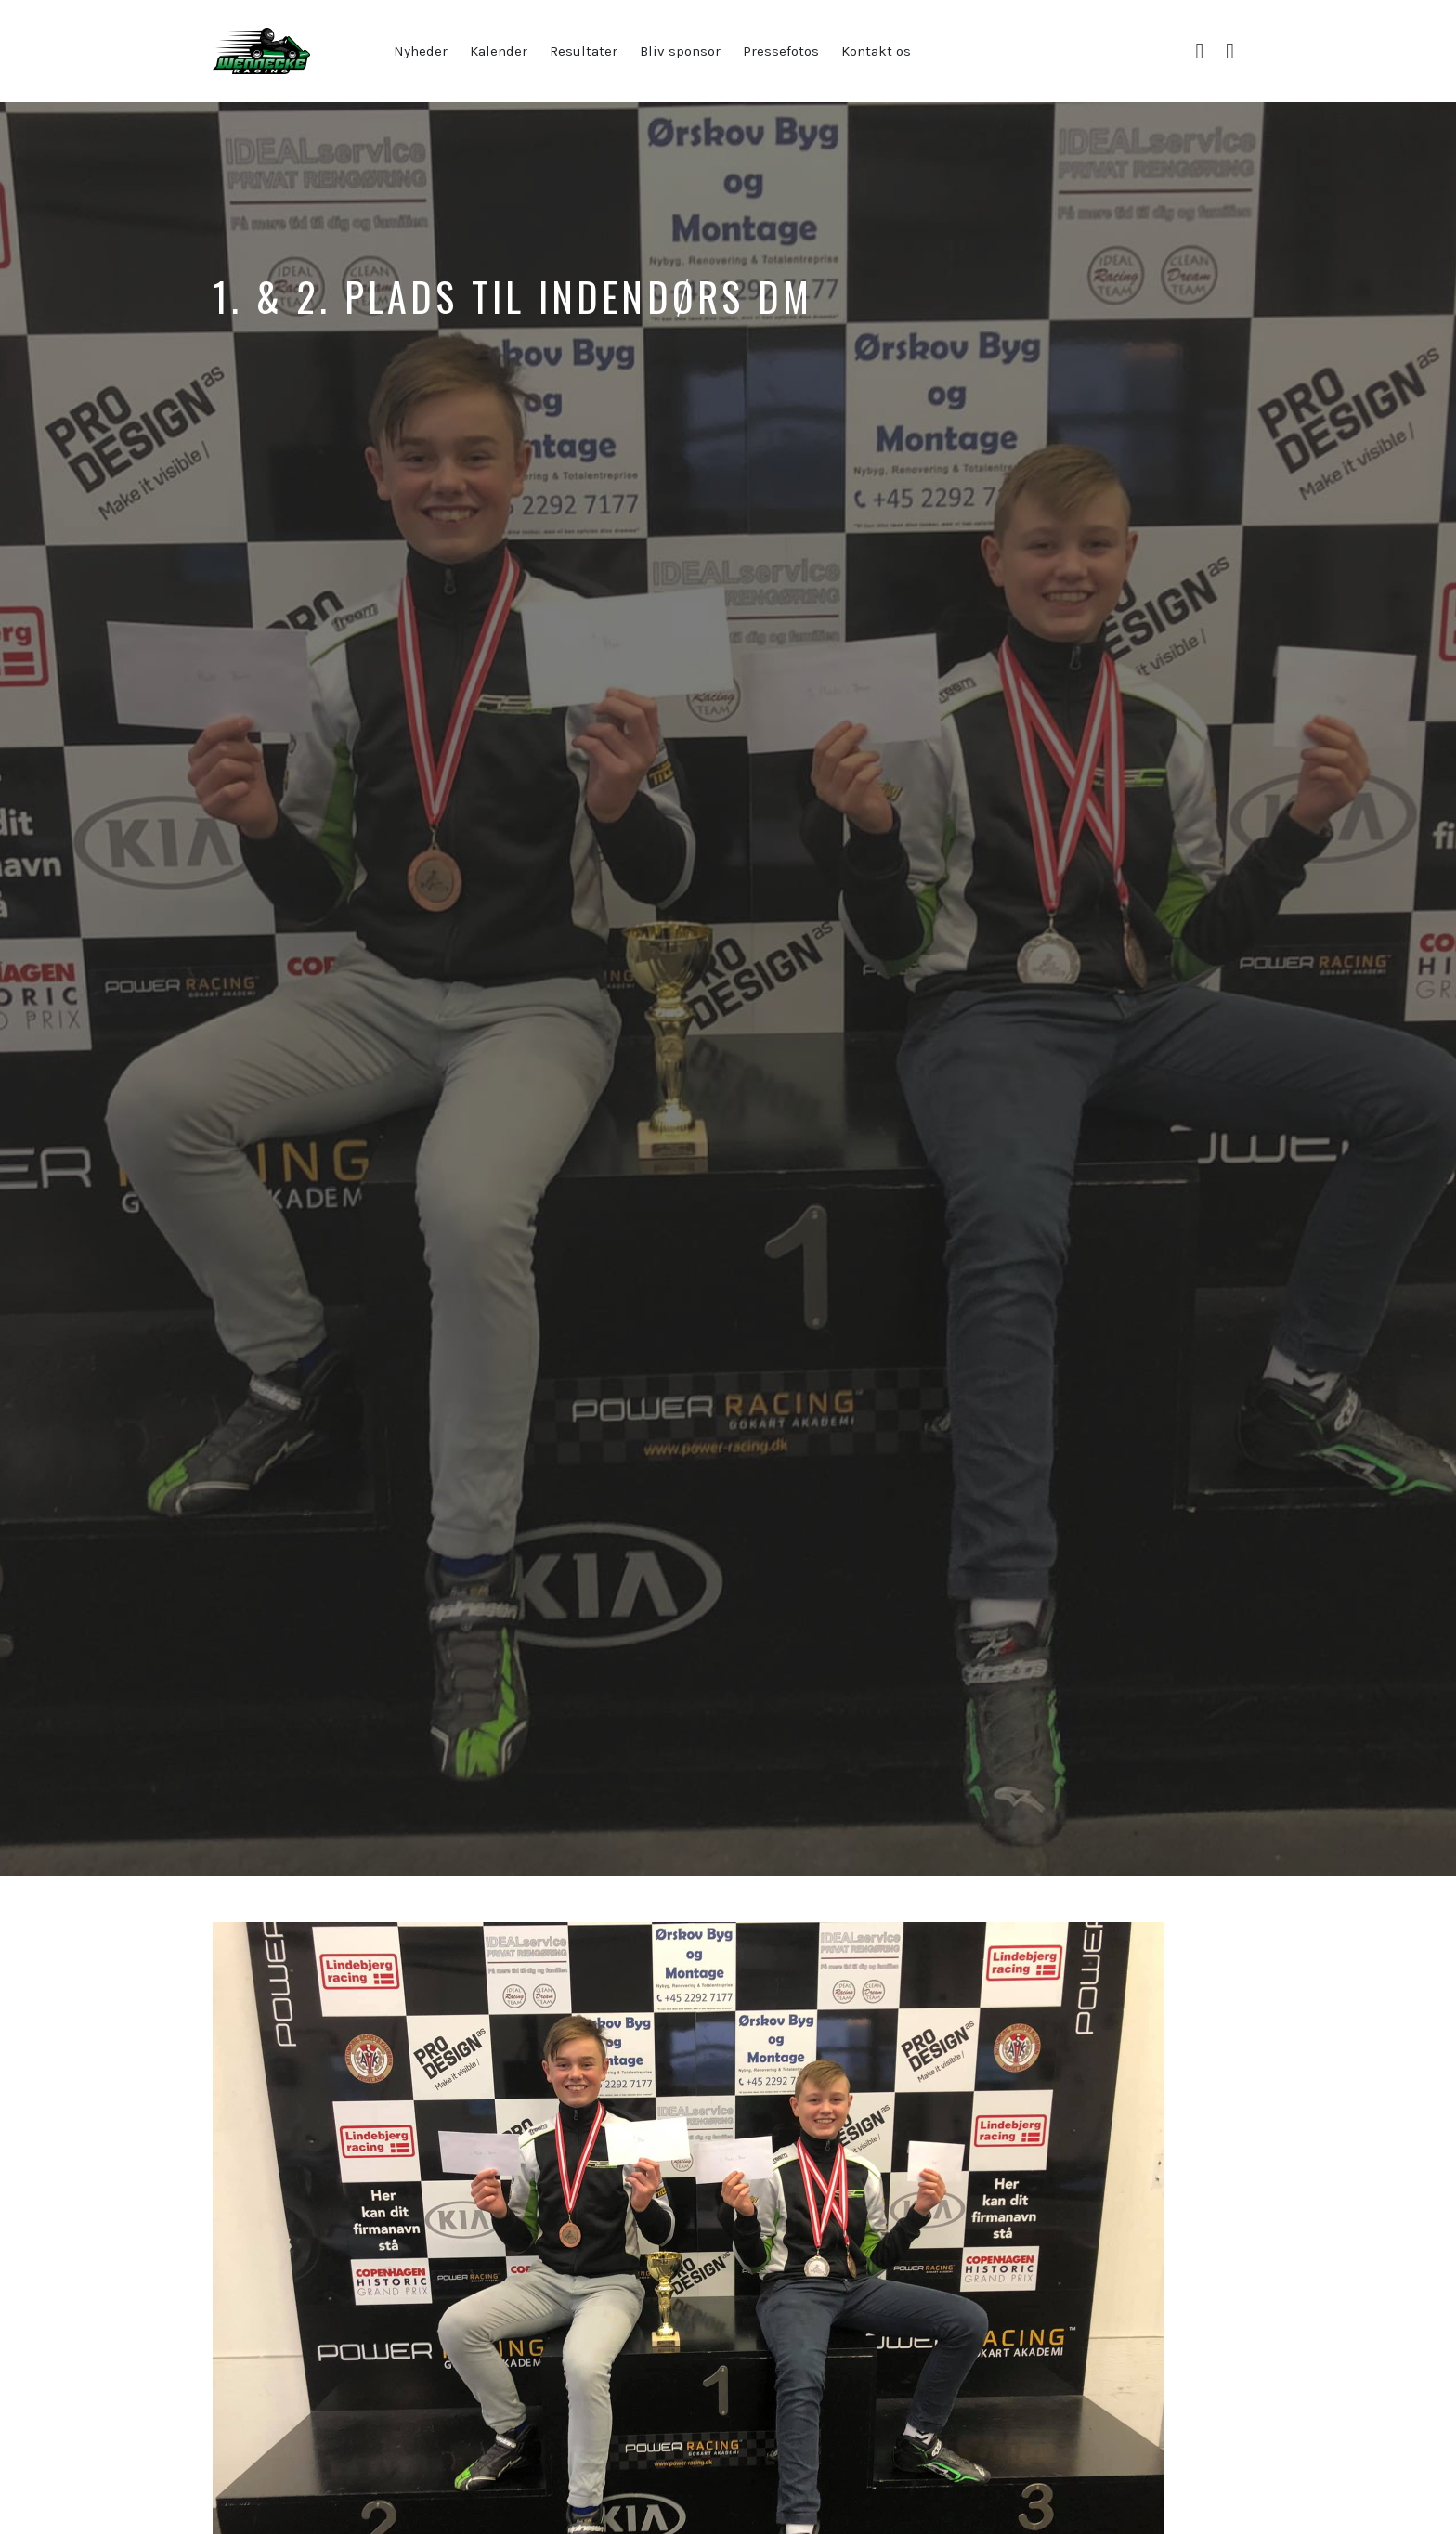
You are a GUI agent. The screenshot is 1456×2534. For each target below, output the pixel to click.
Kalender (498, 51)
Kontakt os (876, 51)
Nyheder (421, 51)
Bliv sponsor (680, 51)
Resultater (584, 51)
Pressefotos (781, 51)
